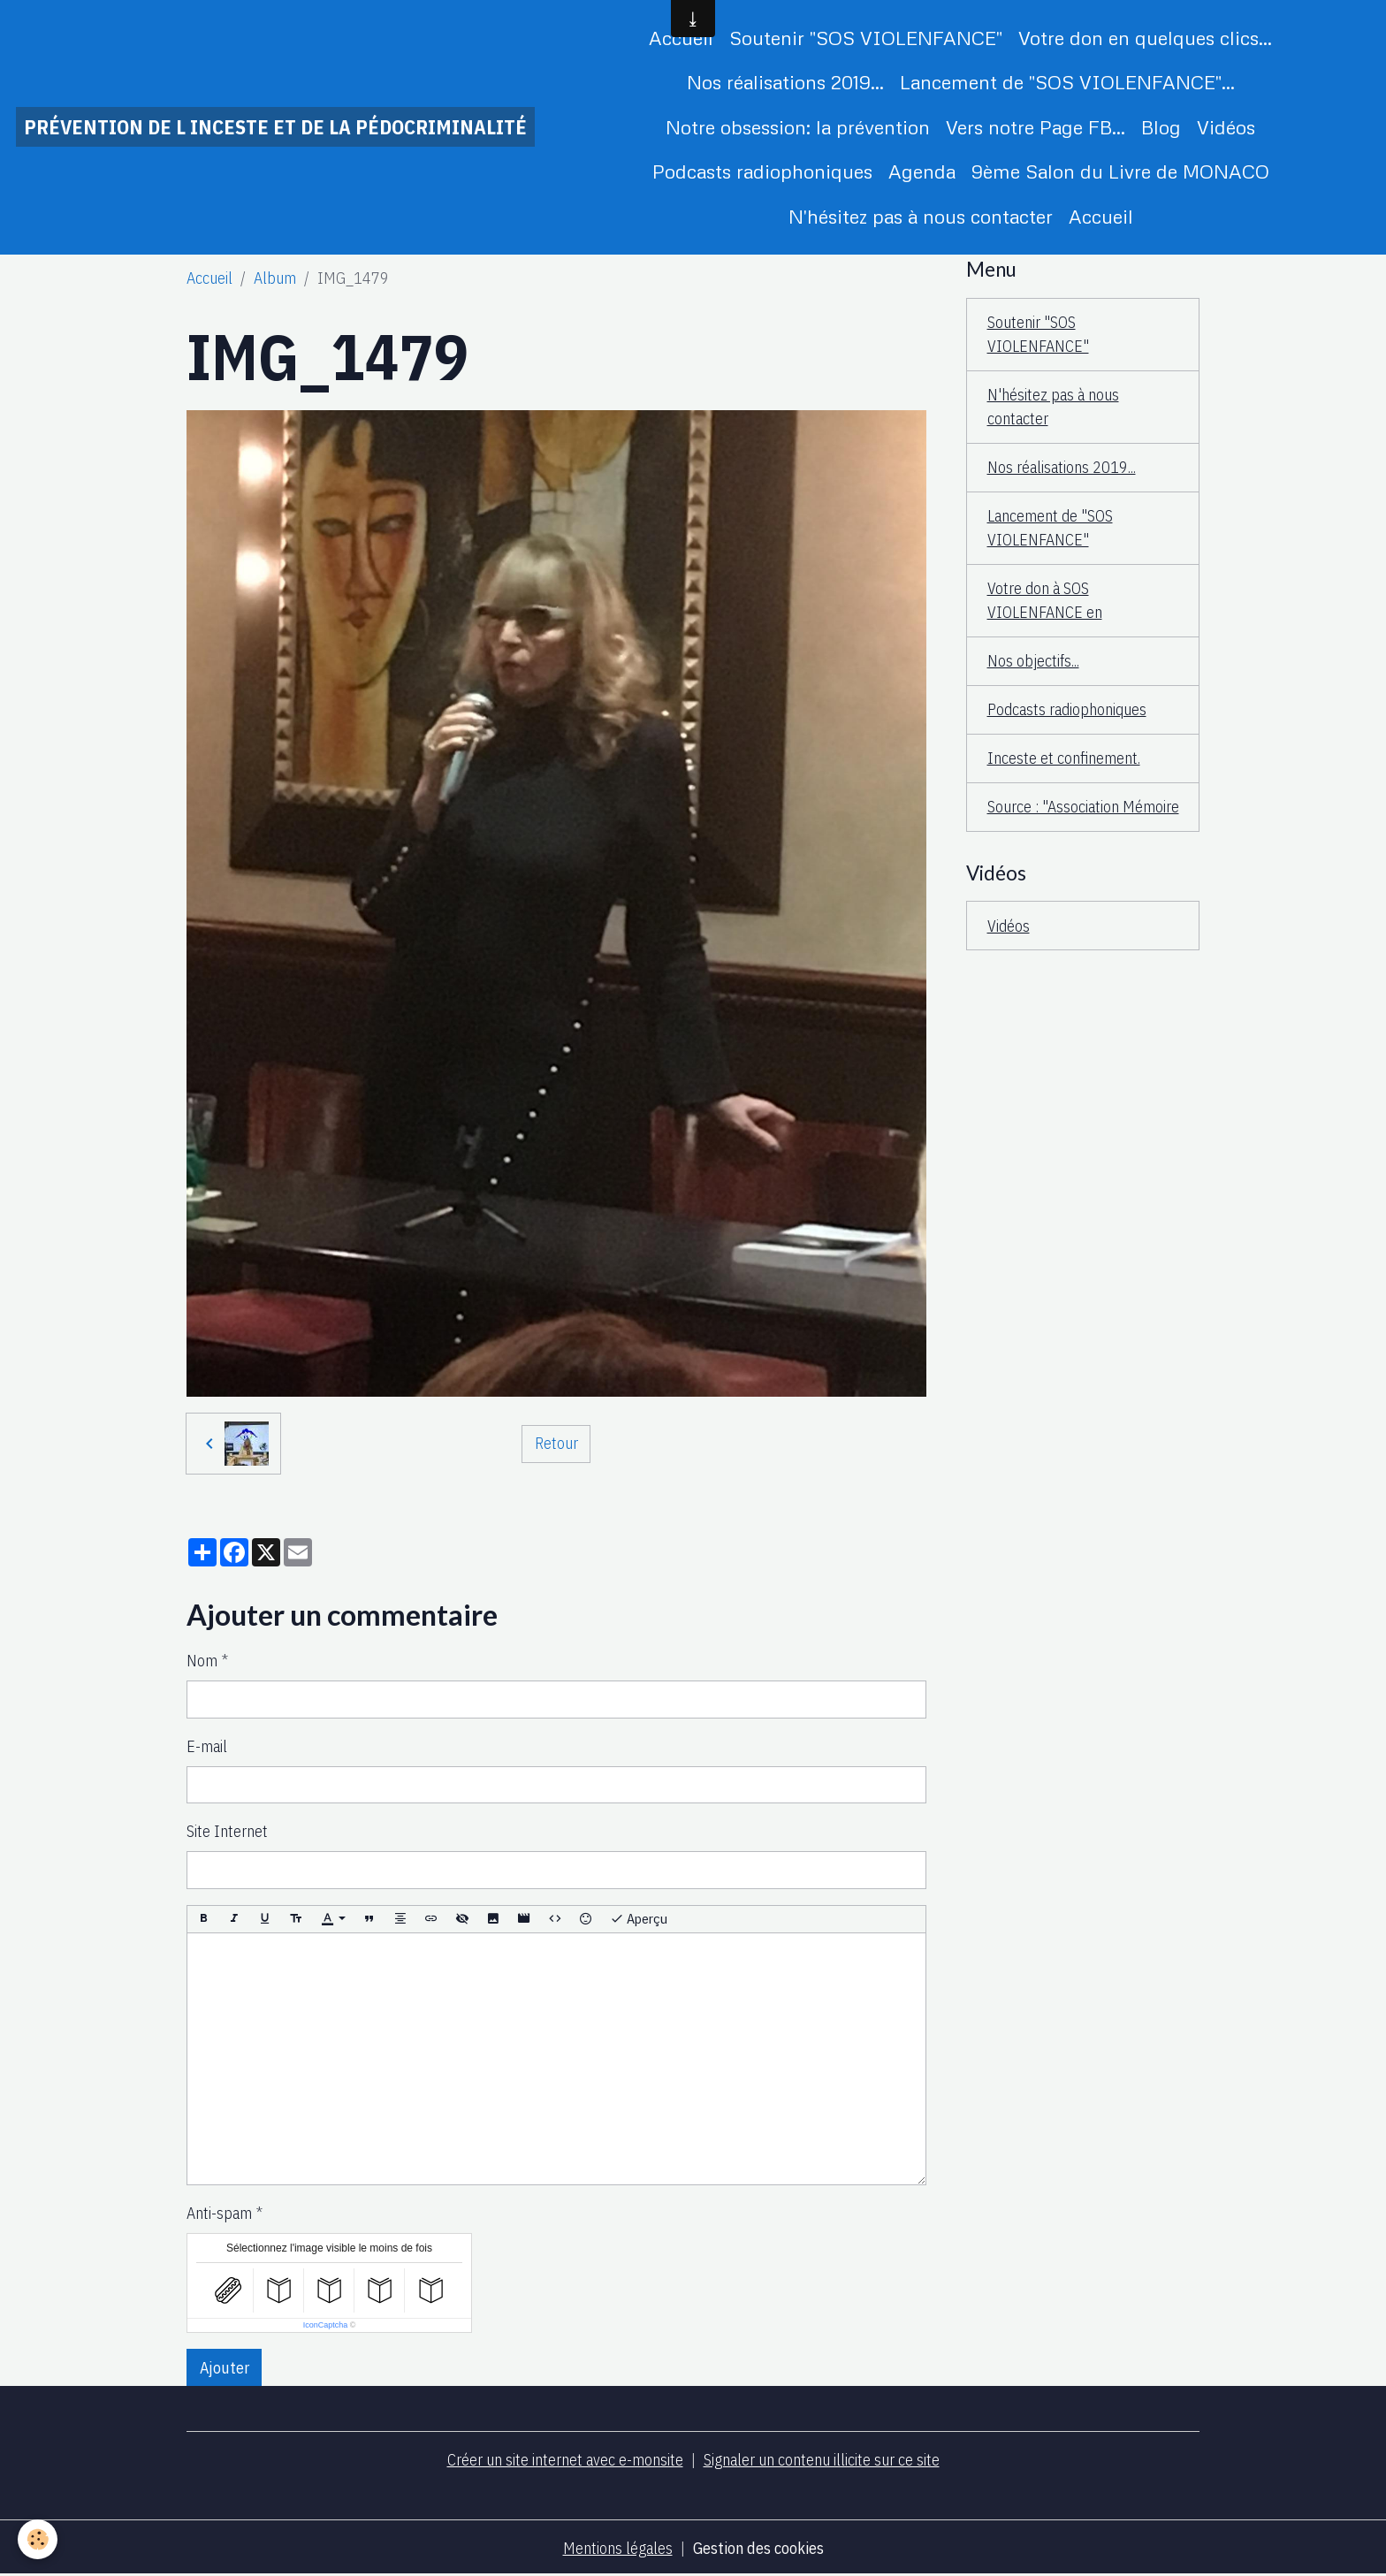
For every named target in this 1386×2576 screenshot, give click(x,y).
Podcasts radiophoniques (762, 171)
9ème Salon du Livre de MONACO (1120, 171)
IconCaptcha (325, 2325)
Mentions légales (618, 2548)
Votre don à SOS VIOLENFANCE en (1044, 600)
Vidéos (1226, 127)
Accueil (681, 38)
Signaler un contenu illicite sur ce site (822, 2460)
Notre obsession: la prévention (798, 127)
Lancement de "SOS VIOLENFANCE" (1050, 528)
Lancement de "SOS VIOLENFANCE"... (1067, 82)
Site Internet (227, 1831)
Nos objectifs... (1033, 661)
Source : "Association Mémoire (1083, 806)
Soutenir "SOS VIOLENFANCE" (865, 38)
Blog (1161, 127)
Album (275, 278)
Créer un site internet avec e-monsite (565, 2460)
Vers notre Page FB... (1035, 127)
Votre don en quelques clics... (1145, 38)
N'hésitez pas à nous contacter (920, 216)
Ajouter (224, 2368)
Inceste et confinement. (1063, 758)
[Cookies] (37, 2539)
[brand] (275, 127)
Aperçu (638, 1918)
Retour (556, 1443)
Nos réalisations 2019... (785, 82)
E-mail (207, 1746)
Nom (202, 1660)
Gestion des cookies (758, 2548)
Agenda (922, 171)
